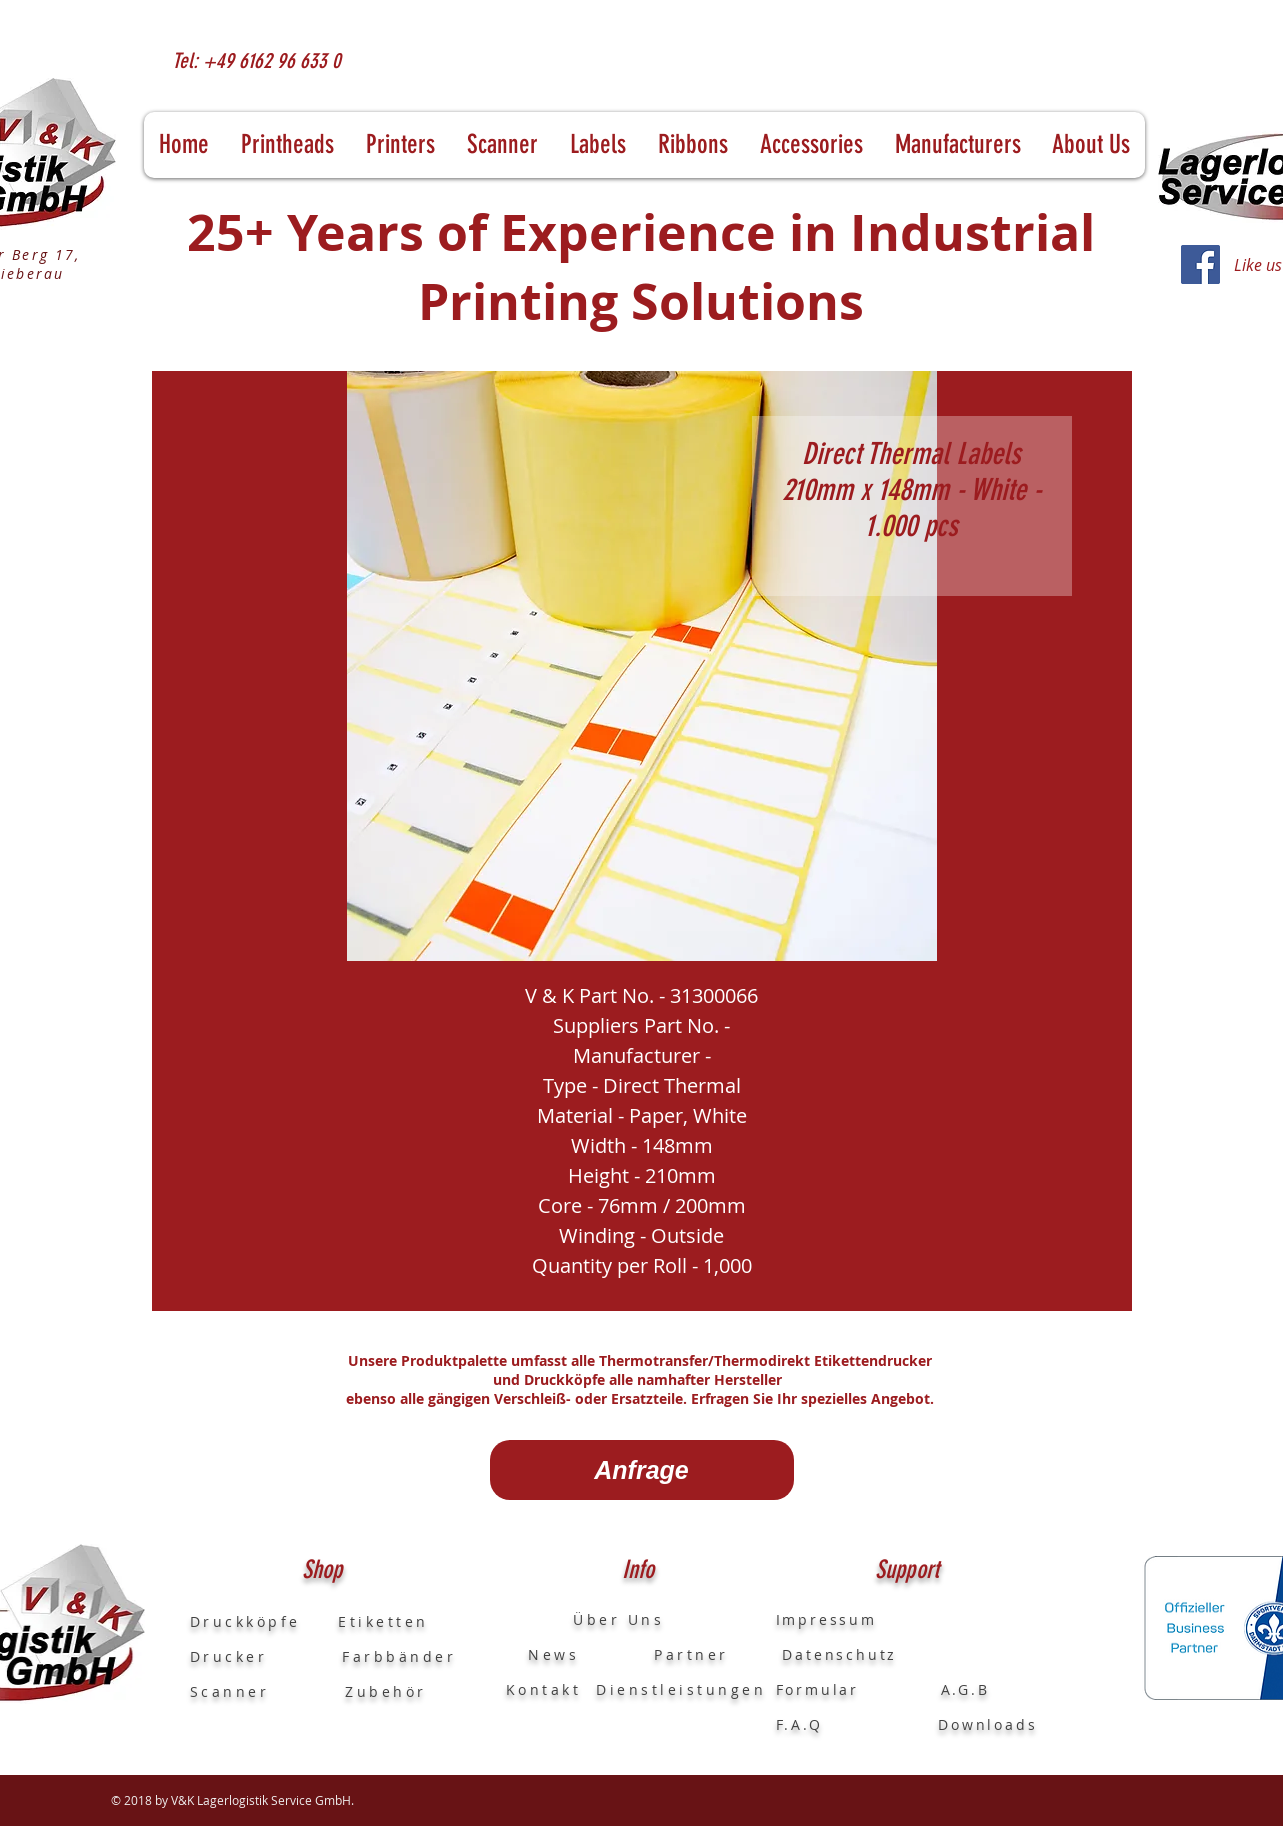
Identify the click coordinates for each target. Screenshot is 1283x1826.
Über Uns (600, 1619)
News (543, 1654)
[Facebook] (1200, 264)
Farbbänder (399, 1656)
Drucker (266, 1656)
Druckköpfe (264, 1621)
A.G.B (965, 1689)
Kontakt (544, 1689)
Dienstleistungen (681, 1689)
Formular (821, 1689)
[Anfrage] (642, 1470)
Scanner (230, 1691)
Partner (691, 1654)
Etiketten (383, 1621)
